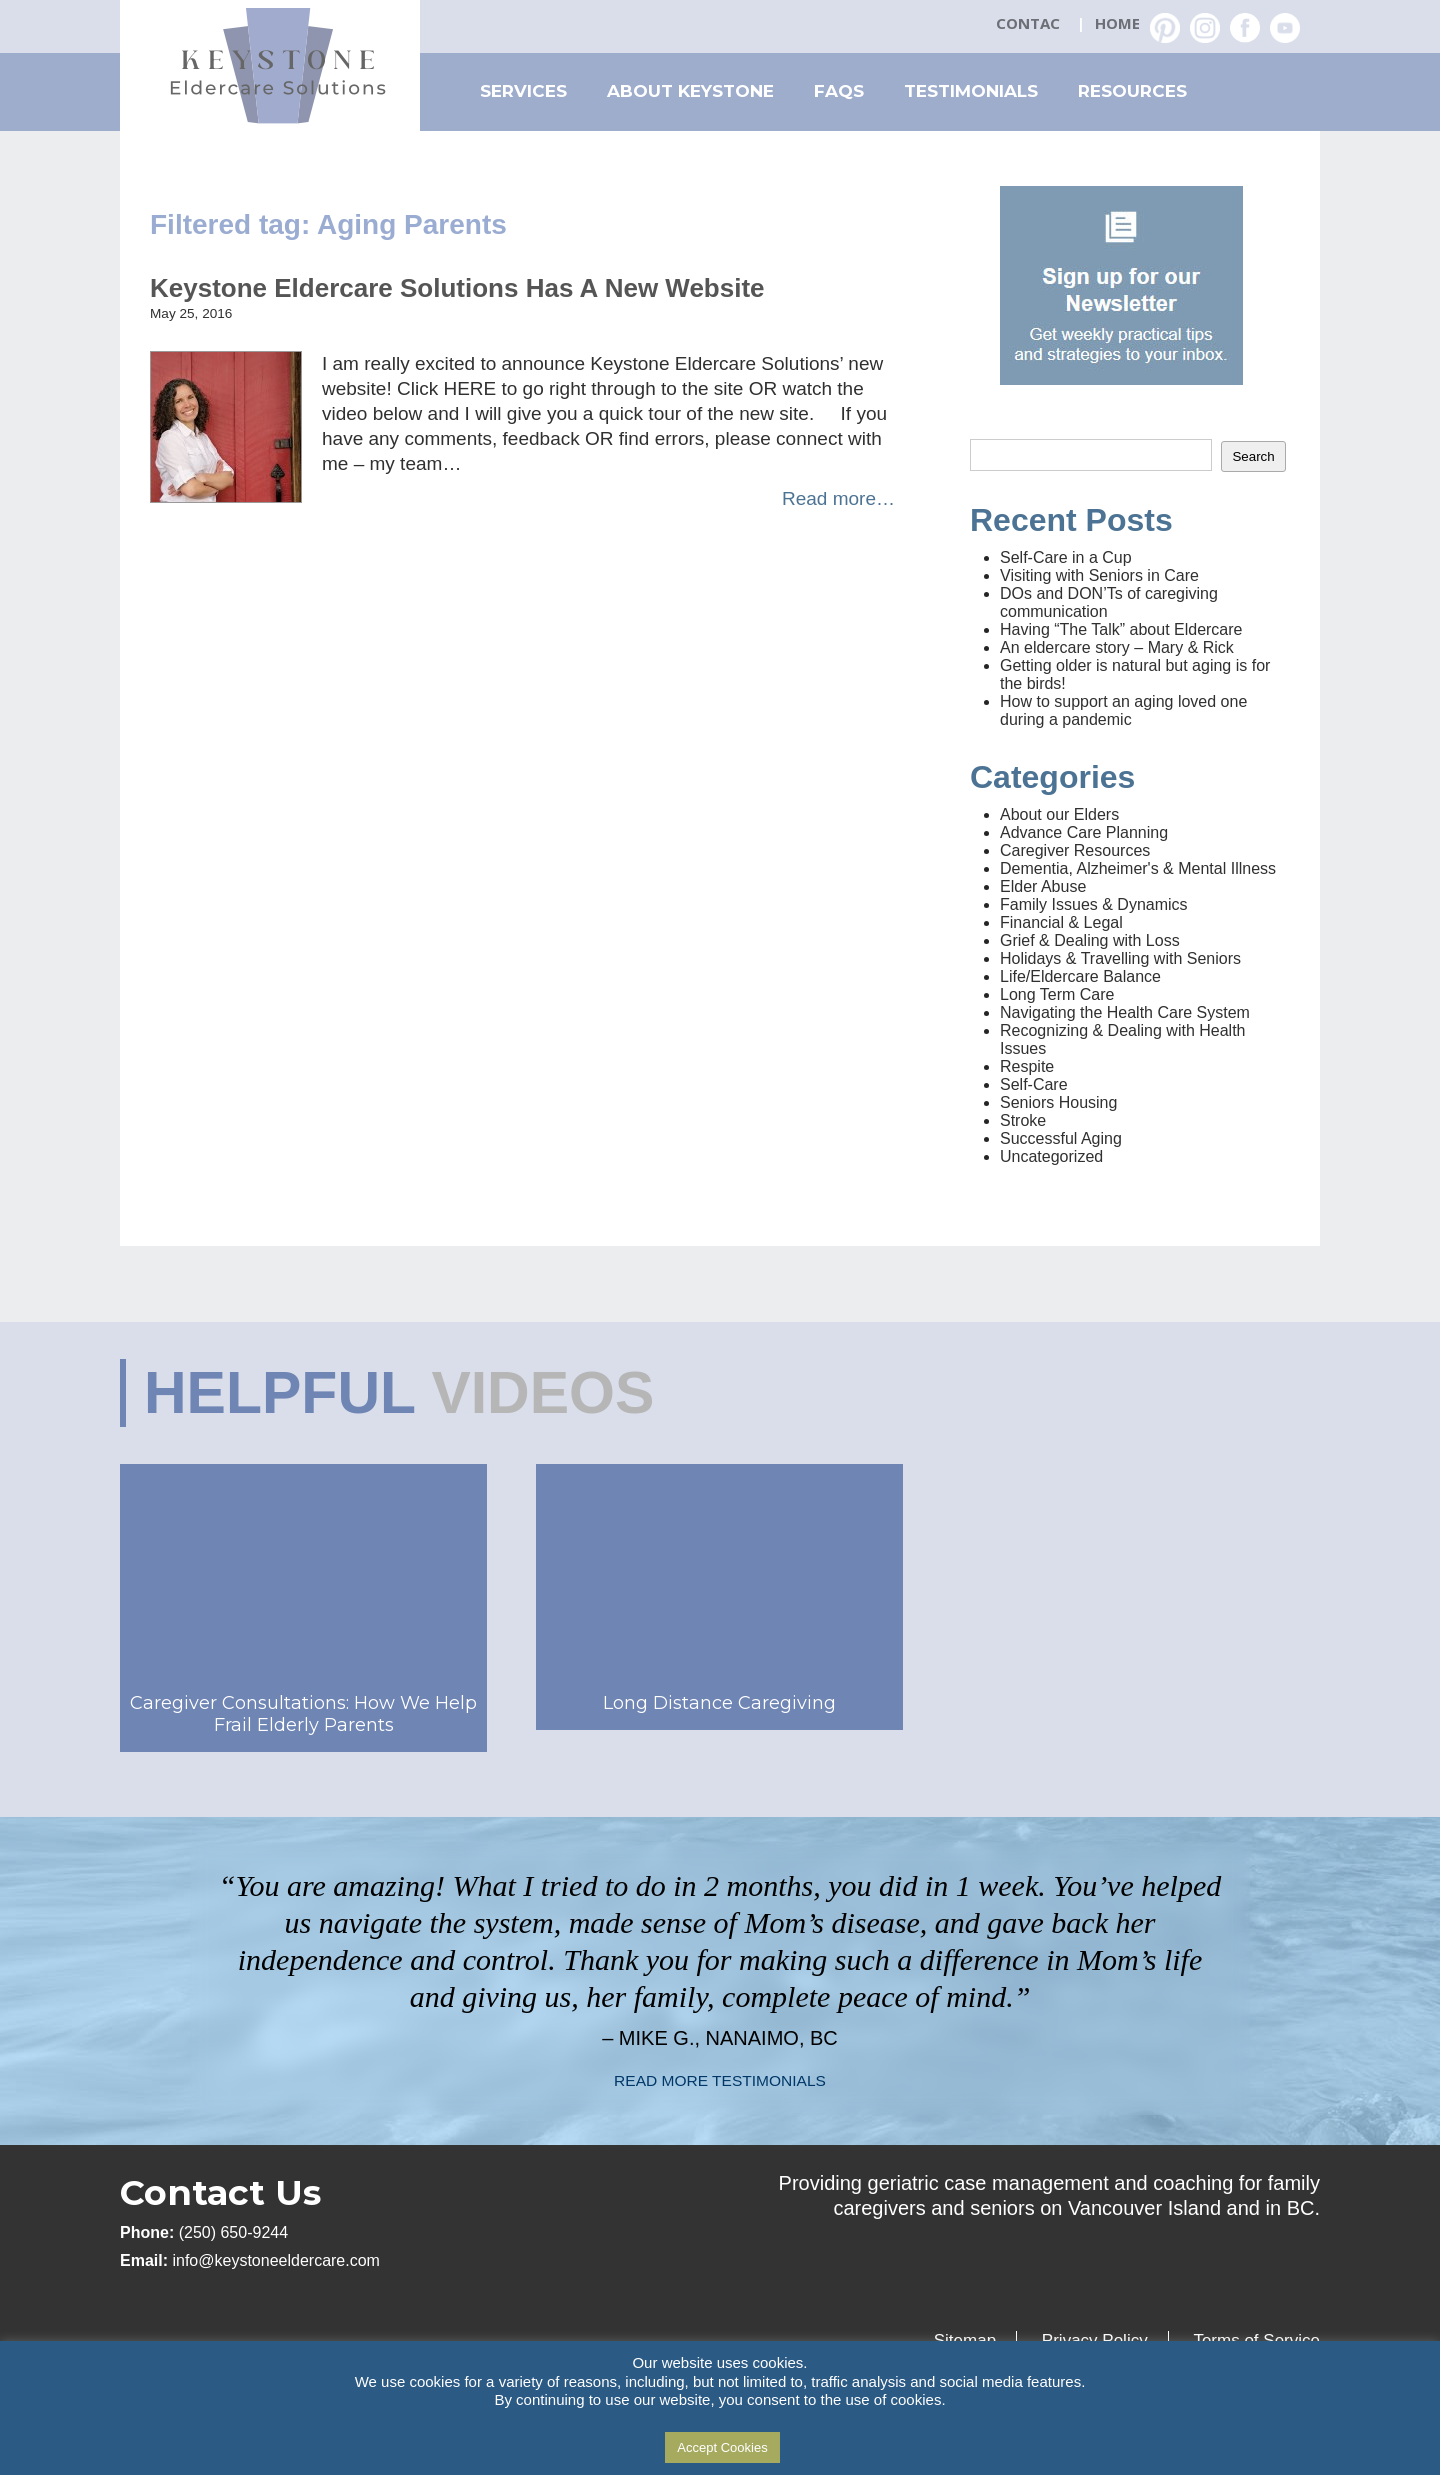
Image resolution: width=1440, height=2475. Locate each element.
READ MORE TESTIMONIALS (720, 2080)
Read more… (838, 498)
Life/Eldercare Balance (1080, 976)
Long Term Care (1057, 994)
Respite (1027, 1066)
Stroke (1023, 1120)
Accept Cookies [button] (722, 2447)
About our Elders (1059, 814)
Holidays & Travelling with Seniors (1120, 958)
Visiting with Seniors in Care (1099, 575)
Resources (1132, 91)
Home (1117, 23)
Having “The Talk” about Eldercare (1121, 629)
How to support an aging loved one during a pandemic (1123, 710)
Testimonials (971, 91)
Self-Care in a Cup (1066, 557)
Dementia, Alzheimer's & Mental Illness (1138, 868)
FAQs (839, 91)
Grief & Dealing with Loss (1090, 940)
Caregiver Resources (1075, 850)
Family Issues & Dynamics (1094, 904)
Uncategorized (1051, 1156)
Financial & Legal (1061, 922)
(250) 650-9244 (233, 2232)
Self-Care (1034, 1084)
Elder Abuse (1043, 886)
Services (523, 91)
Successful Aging (1061, 1138)
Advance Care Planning (1084, 832)
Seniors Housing (1058, 1102)
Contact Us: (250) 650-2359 (1030, 25)
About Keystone (690, 91)
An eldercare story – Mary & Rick (1117, 647)
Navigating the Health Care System (1125, 1012)
